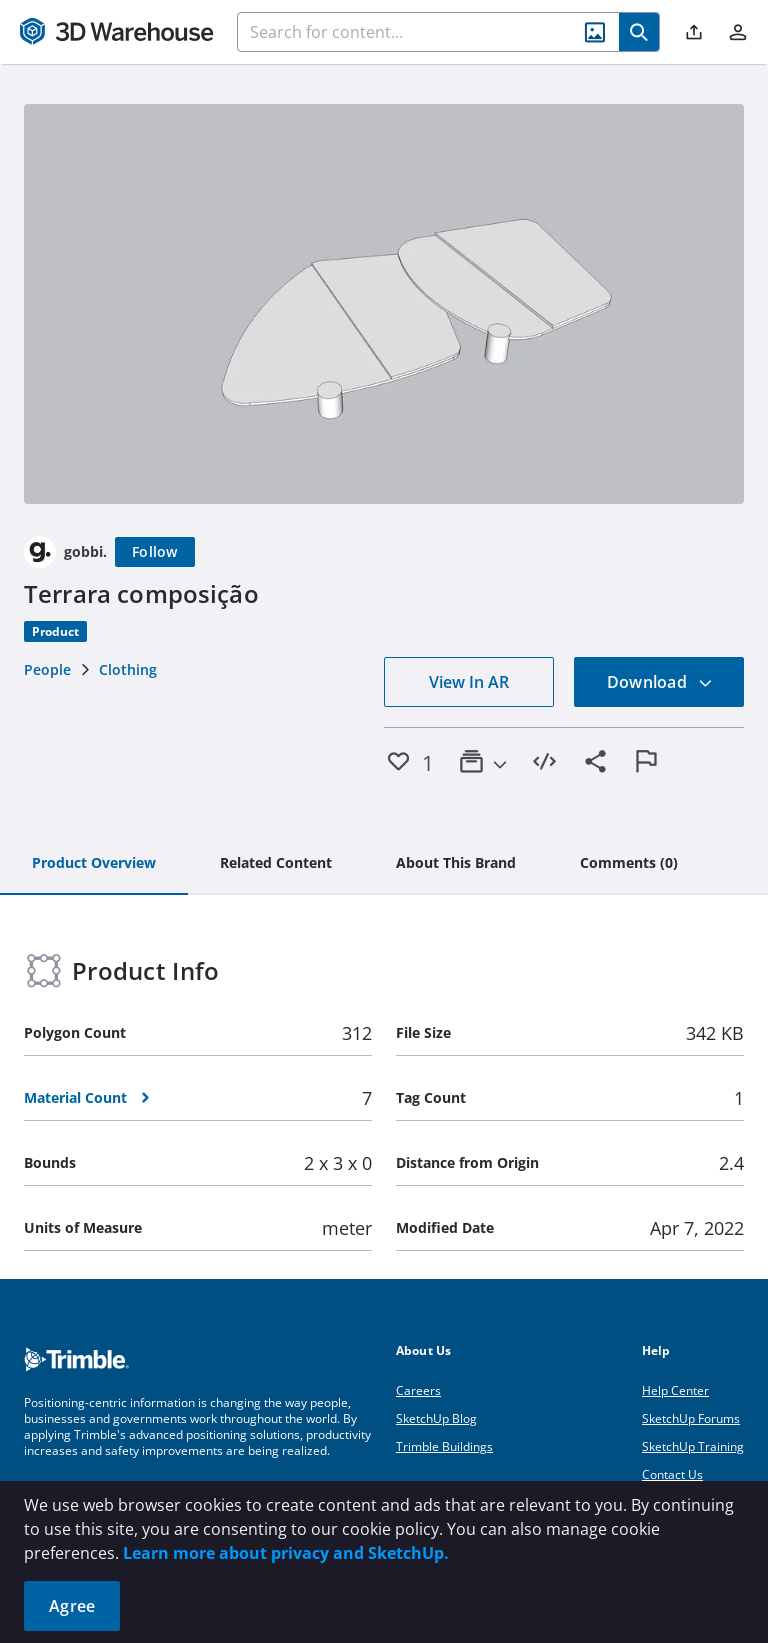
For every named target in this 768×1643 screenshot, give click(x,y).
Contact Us (672, 1474)
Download (660, 682)
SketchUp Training (693, 1446)
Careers (418, 1390)
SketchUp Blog (436, 1418)
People (47, 669)
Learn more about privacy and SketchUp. (286, 1553)
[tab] (94, 864)
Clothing (128, 669)
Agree (72, 1606)
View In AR (469, 682)
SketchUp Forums (691, 1418)
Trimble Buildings (444, 1446)
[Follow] (155, 552)
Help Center (675, 1390)
